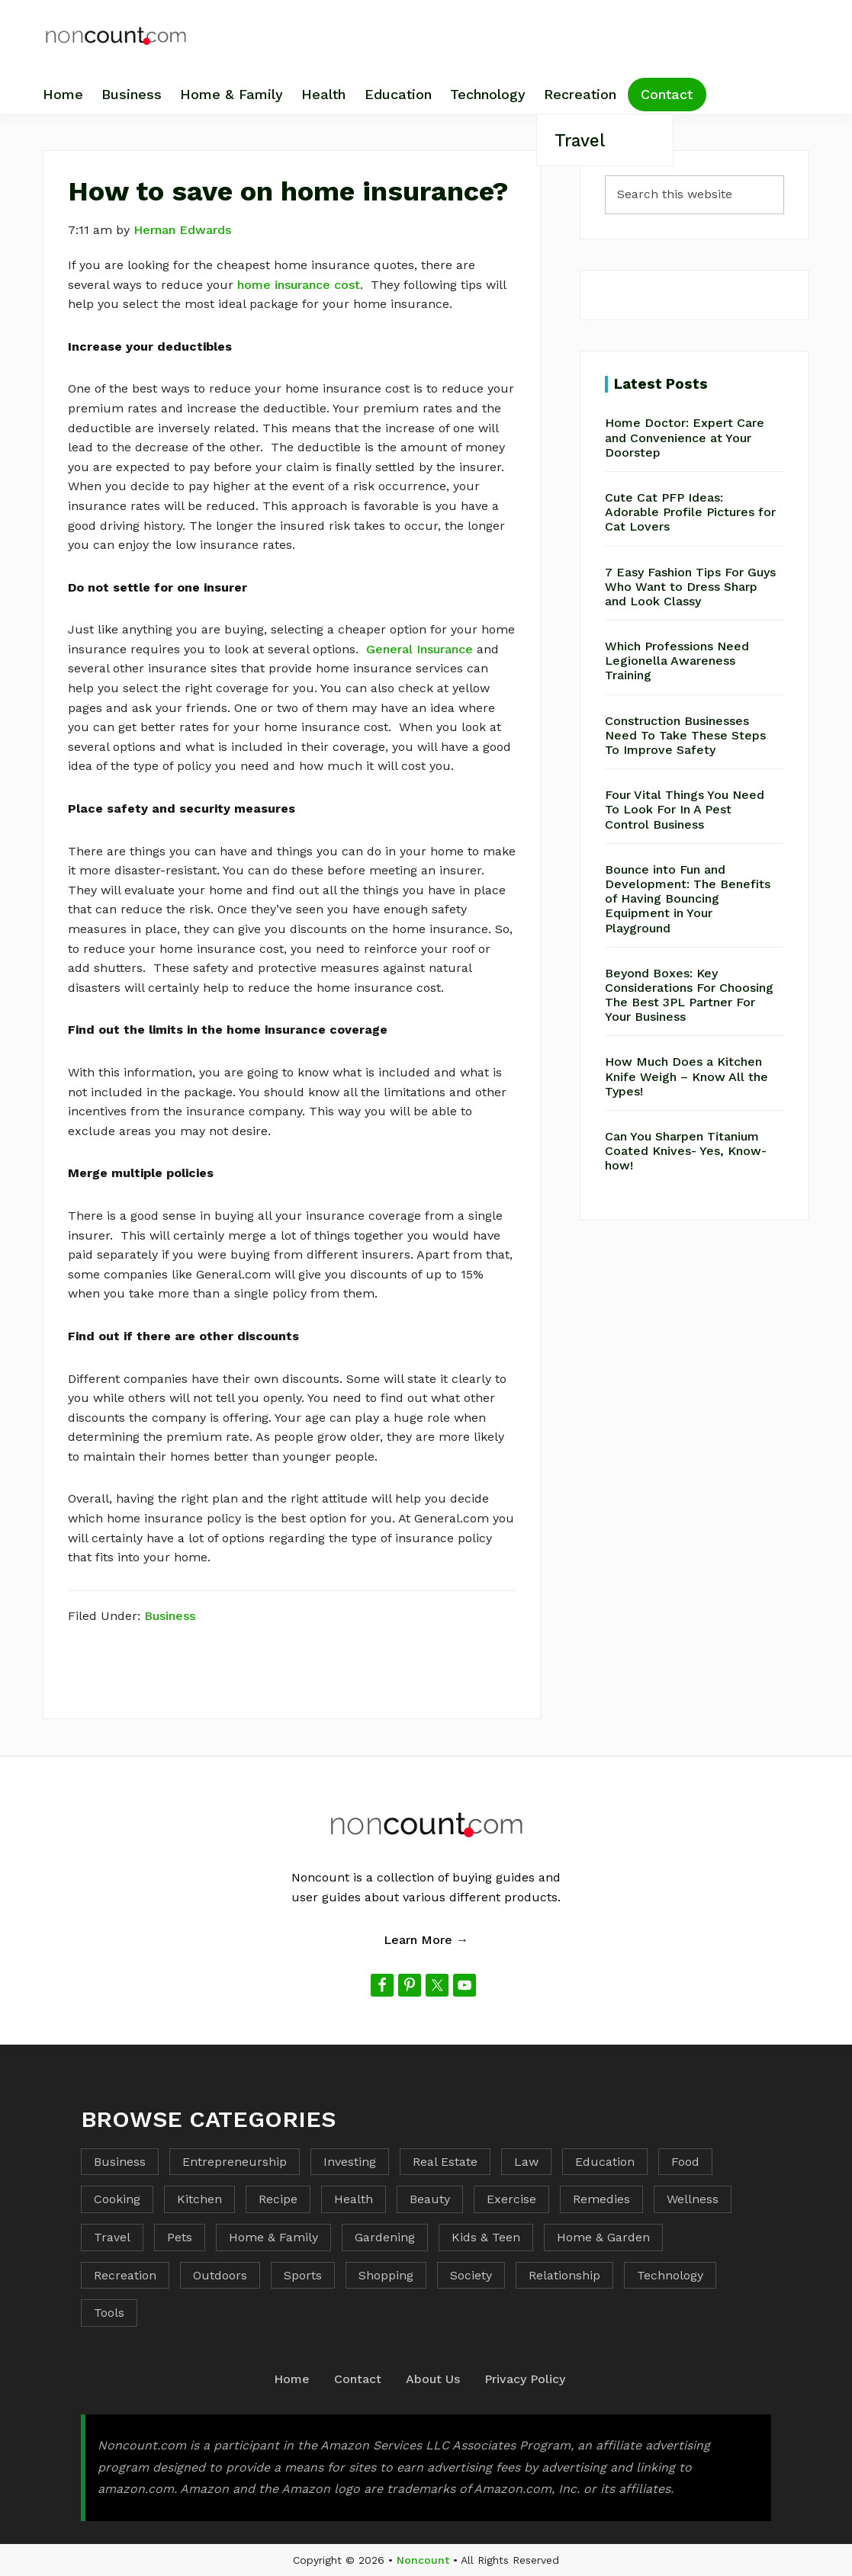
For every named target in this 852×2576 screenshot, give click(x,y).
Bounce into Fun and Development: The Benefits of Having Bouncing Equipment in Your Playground (687, 898)
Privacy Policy (524, 2379)
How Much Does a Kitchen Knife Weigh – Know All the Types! (686, 1076)
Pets (179, 2237)
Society (471, 2275)
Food (685, 2161)
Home (292, 2379)
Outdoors (220, 2275)
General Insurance (419, 649)
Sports (303, 2275)
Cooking (117, 2199)
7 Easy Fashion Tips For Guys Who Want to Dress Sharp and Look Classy (690, 586)
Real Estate (445, 2161)
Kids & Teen (486, 2237)
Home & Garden (603, 2237)
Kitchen (199, 2199)
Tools (109, 2312)
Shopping (385, 2275)
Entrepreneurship (234, 2161)
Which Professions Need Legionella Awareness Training (677, 660)
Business (169, 1616)
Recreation (125, 2275)
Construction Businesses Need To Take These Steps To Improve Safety (685, 735)
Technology (670, 2275)
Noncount (423, 2560)
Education (605, 2161)
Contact (357, 2379)
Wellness (693, 2199)
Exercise (511, 2199)
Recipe (278, 2199)
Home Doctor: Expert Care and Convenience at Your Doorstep (684, 437)
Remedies (601, 2199)
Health (353, 2199)
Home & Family (273, 2237)
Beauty (430, 2199)
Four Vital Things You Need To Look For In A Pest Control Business (684, 809)
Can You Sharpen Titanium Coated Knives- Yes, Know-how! (686, 1151)
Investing (349, 2161)
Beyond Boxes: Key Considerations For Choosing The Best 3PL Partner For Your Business (689, 995)
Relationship (564, 2275)
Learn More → (426, 1940)
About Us (433, 2379)
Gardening (385, 2237)
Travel (112, 2237)
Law (526, 2161)
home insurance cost (298, 284)
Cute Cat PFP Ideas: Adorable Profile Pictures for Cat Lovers (690, 512)
